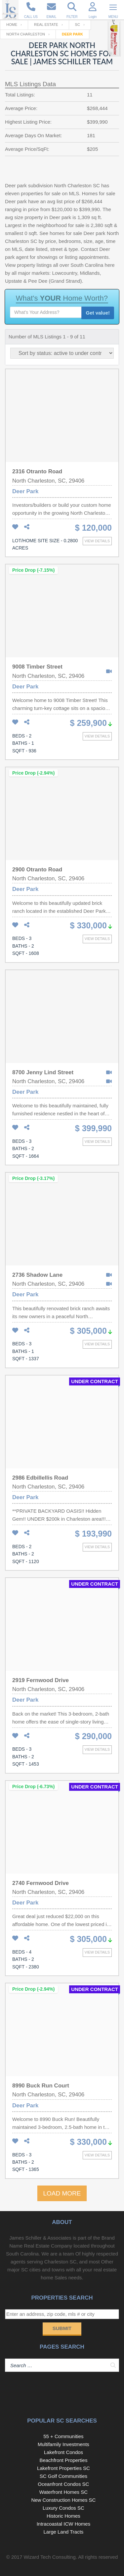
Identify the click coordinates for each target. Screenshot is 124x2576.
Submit (62, 2328)
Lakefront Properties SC (63, 2468)
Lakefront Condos (63, 2452)
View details (97, 541)
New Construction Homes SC (63, 2500)
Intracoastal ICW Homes (64, 2524)
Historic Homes (63, 2516)
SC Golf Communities (63, 2476)
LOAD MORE (62, 2193)
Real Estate (46, 25)
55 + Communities (63, 2436)
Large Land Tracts (63, 2532)
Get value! (98, 313)
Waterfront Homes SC (63, 2492)
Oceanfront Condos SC (63, 2484)
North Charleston (25, 34)
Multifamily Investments (63, 2444)
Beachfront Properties (63, 2460)
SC (77, 25)
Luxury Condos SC (63, 2508)
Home (11, 25)
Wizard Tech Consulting (49, 2557)
